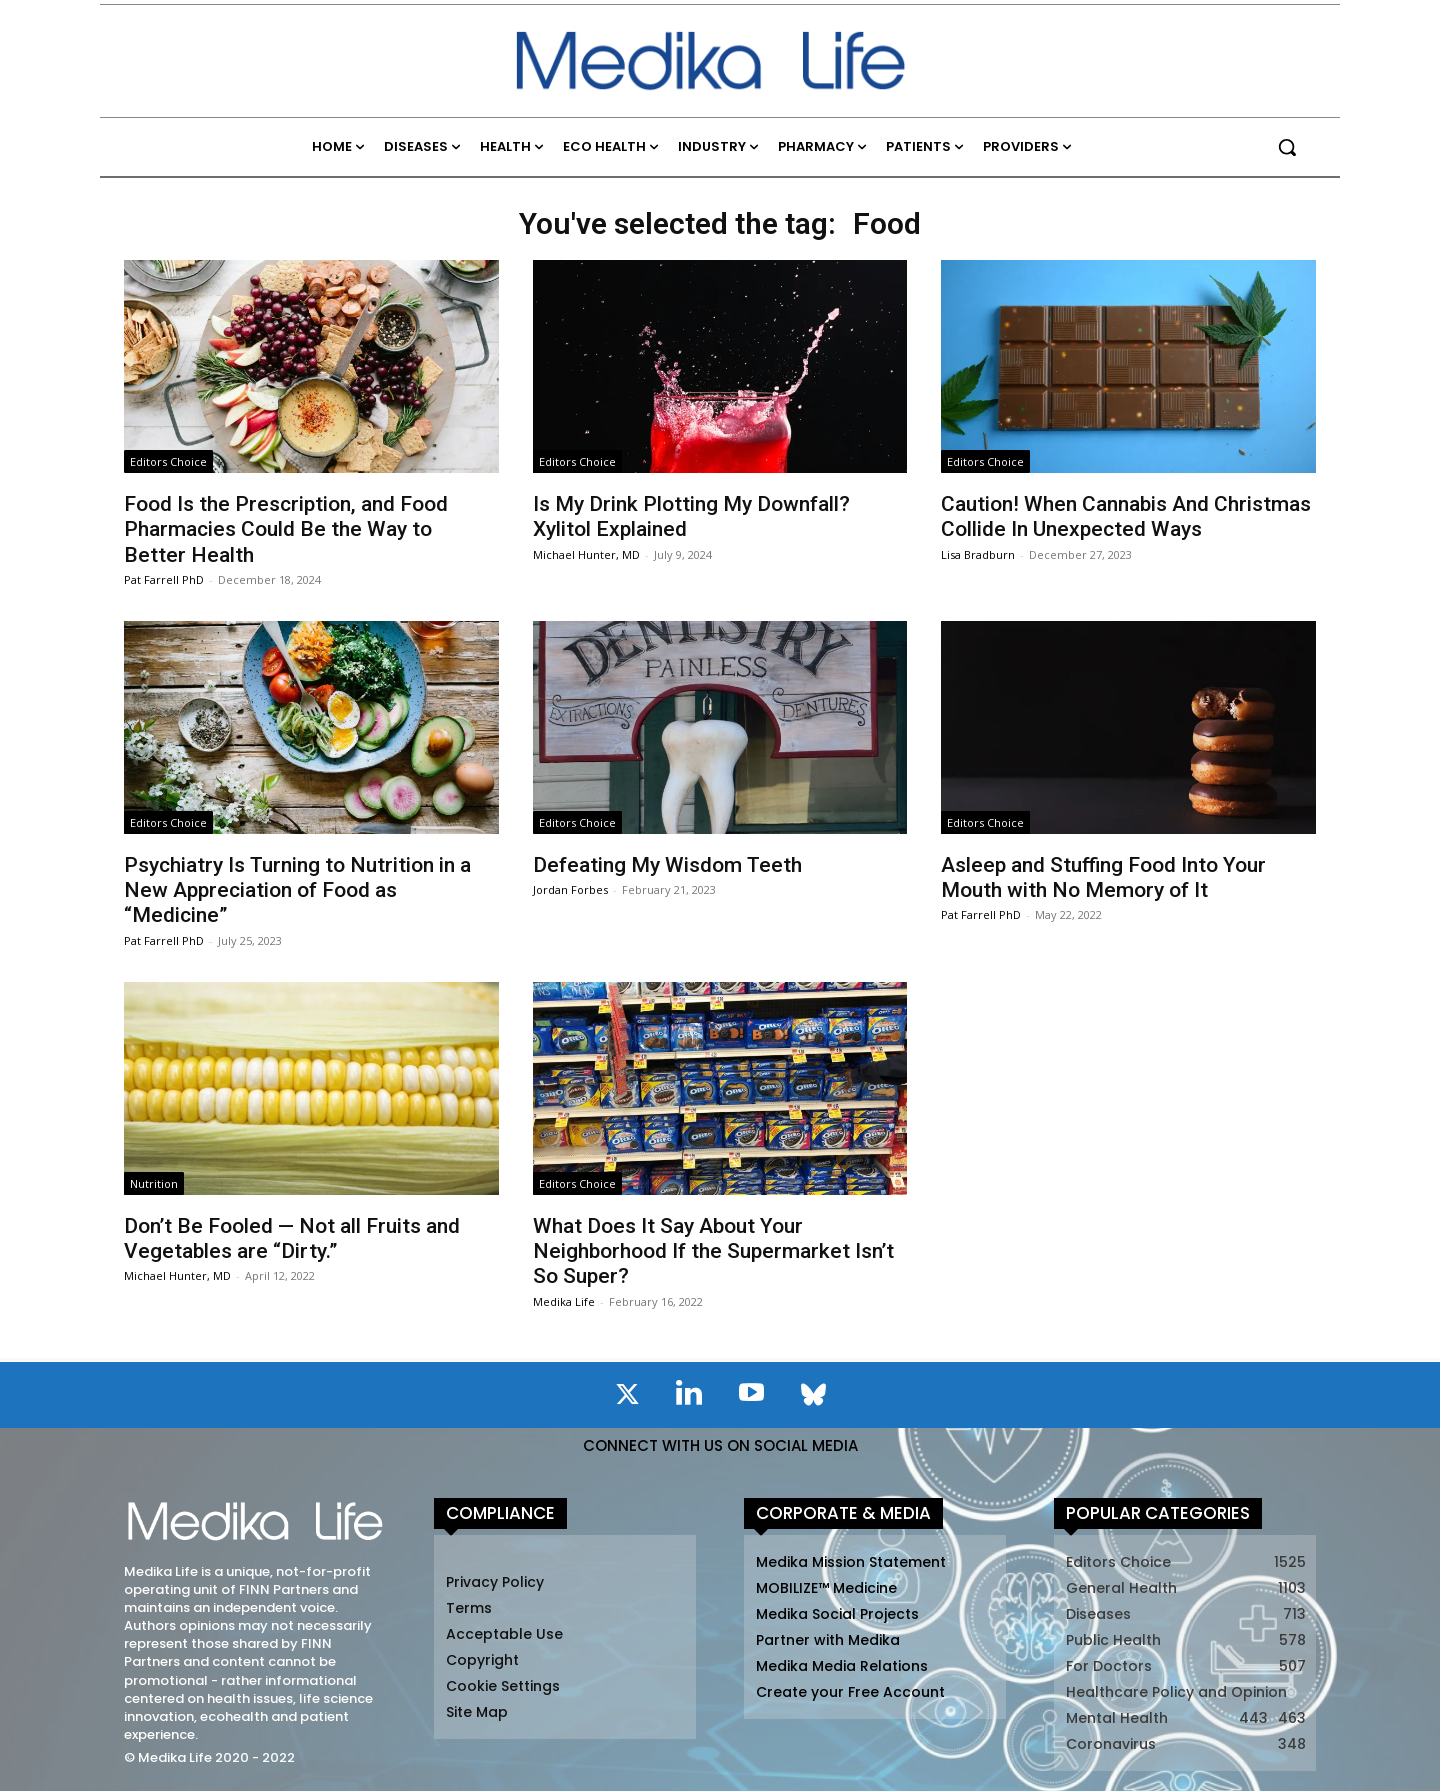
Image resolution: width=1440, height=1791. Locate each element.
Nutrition (154, 1183)
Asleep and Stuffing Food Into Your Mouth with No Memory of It (1103, 877)
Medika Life (564, 1301)
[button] (1287, 147)
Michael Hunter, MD (586, 554)
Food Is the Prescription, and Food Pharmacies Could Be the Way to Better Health (286, 529)
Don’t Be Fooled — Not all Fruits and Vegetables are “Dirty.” (292, 1238)
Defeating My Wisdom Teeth (667, 865)
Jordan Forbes (570, 889)
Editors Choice (168, 461)
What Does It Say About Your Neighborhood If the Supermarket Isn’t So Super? (713, 1251)
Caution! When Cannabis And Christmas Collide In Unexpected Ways (1126, 516)
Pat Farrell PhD (164, 579)
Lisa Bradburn (978, 554)
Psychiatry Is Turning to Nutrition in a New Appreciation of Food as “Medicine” (297, 890)
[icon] (627, 1398)
